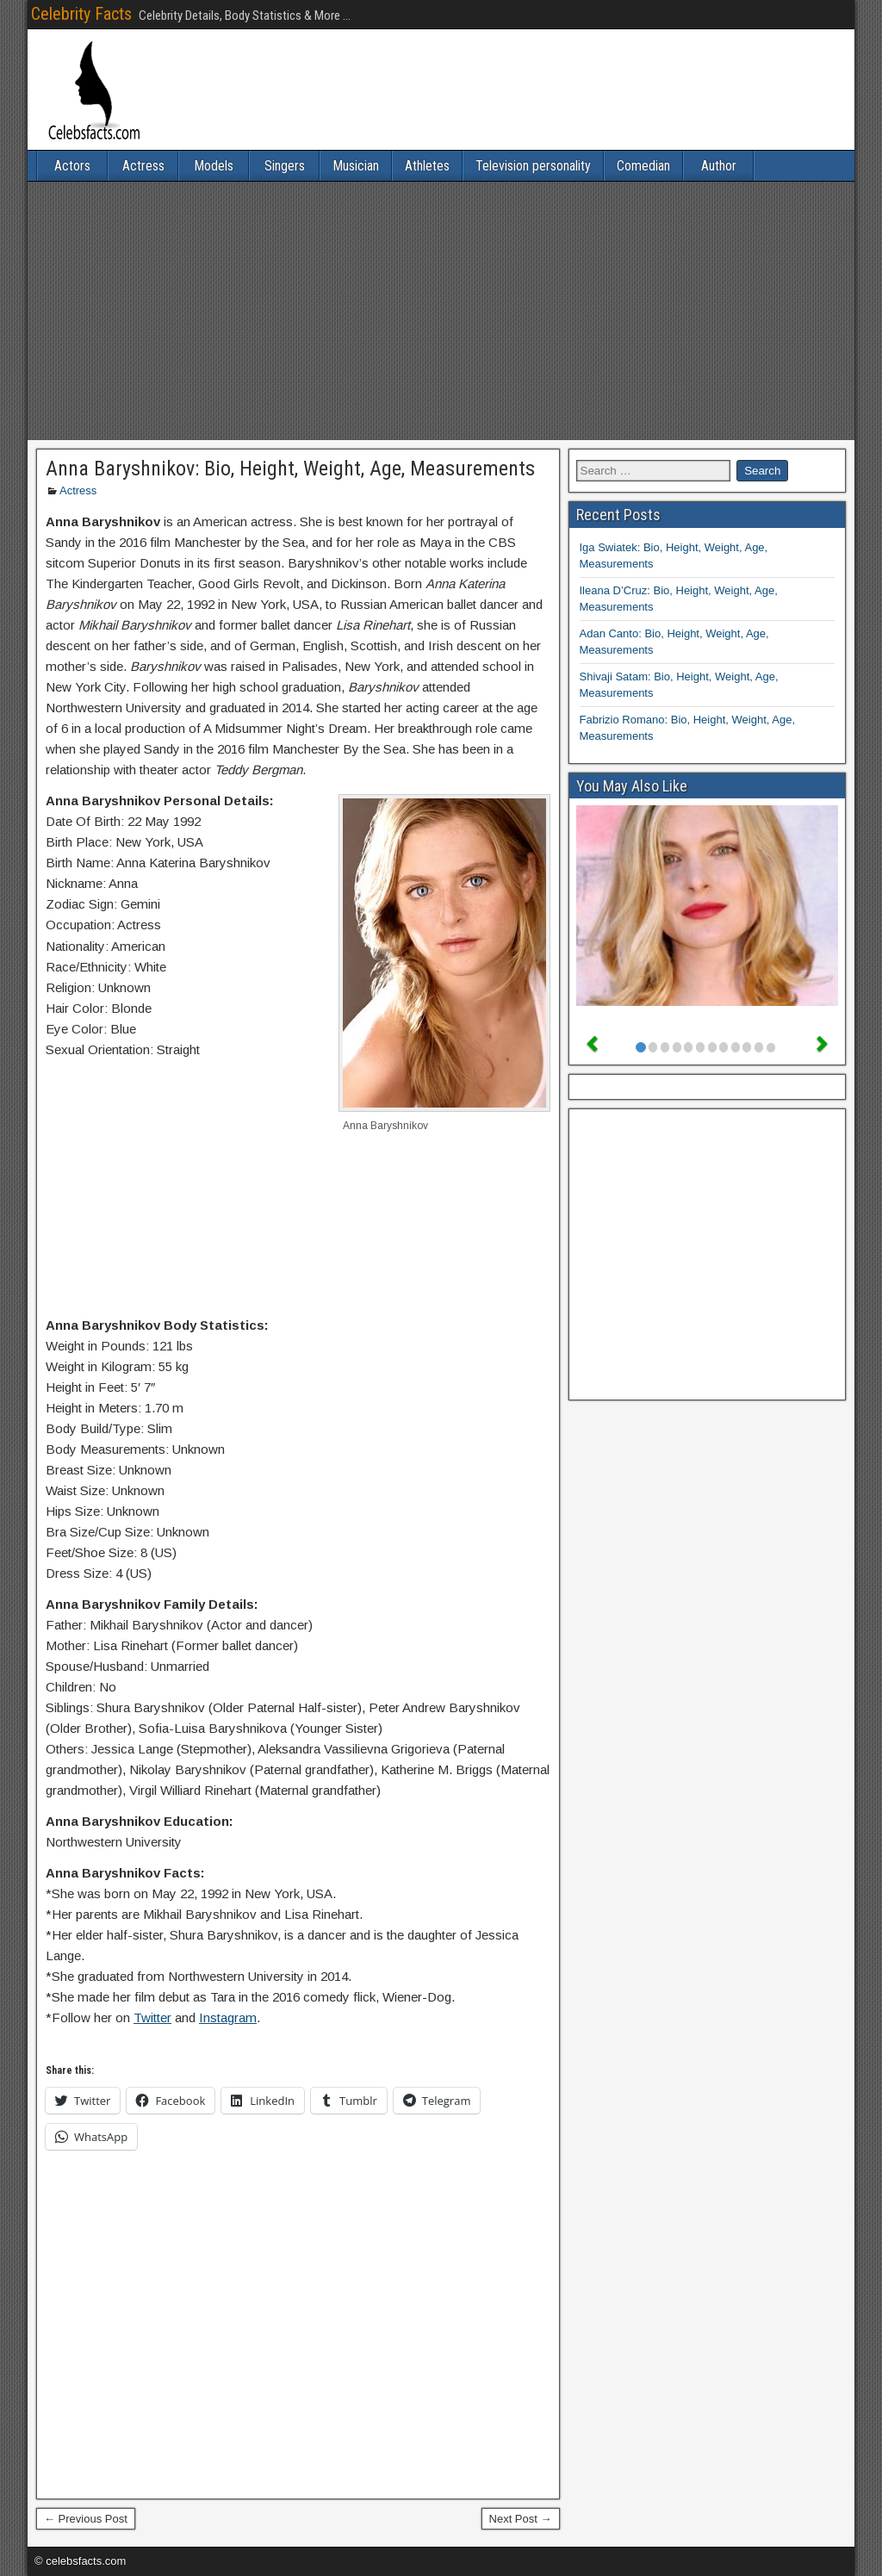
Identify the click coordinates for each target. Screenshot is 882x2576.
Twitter (152, 2017)
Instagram (228, 2017)
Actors (72, 166)
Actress (143, 166)
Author (718, 166)
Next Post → (520, 2518)
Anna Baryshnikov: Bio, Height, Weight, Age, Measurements (290, 468)
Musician (355, 166)
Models (213, 166)
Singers (284, 166)
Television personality (533, 166)
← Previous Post (85, 2518)
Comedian (643, 166)
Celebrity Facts (81, 13)
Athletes (427, 166)
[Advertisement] (441, 310)
